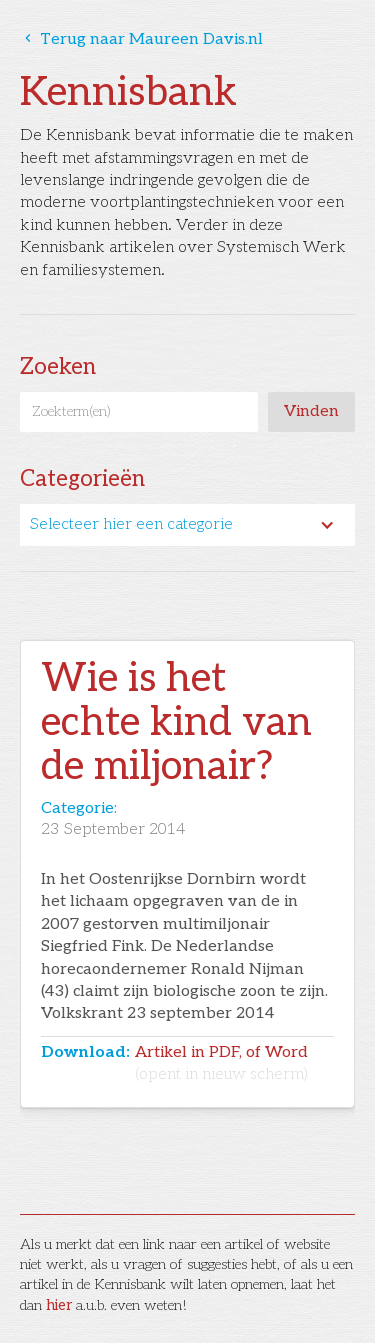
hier (59, 1305)
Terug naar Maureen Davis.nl (141, 39)
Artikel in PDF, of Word (221, 1063)
